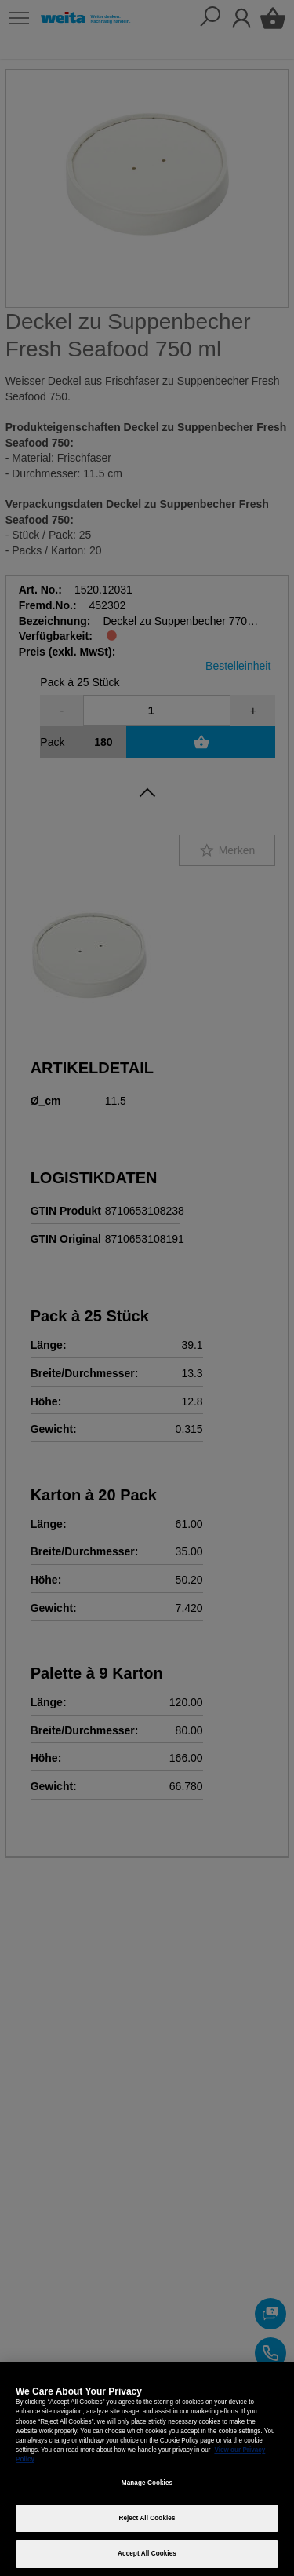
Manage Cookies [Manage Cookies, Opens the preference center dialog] (147, 2482)
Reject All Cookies (146, 2518)
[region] (147, 2469)
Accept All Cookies (147, 2553)
